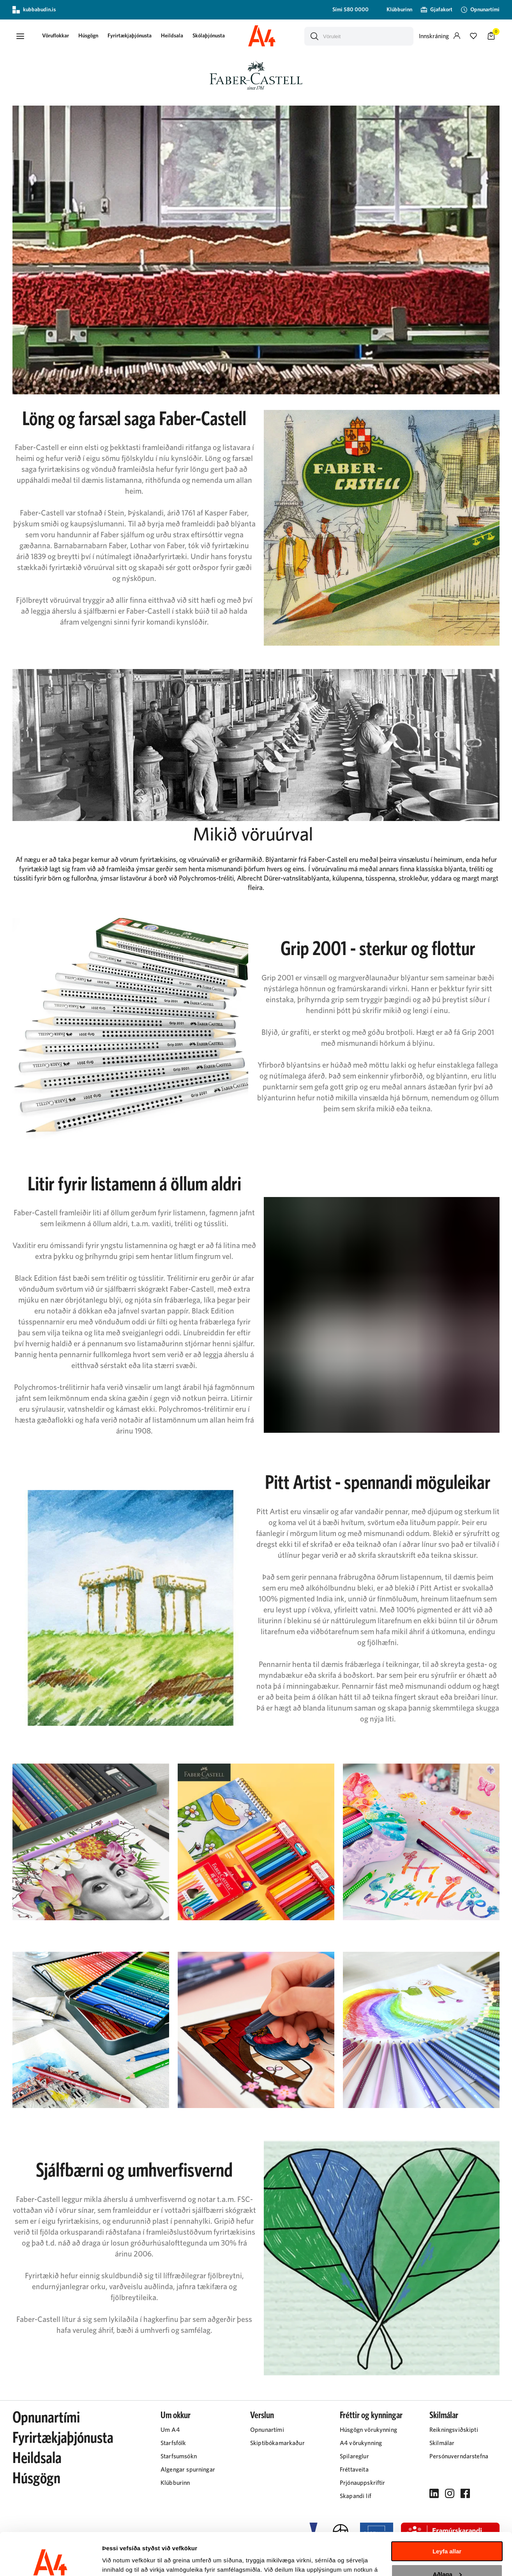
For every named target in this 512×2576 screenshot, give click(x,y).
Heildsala (172, 36)
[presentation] (55, 36)
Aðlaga (447, 2534)
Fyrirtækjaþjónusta (130, 36)
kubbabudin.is (34, 10)
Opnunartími (46, 2418)
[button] (20, 36)
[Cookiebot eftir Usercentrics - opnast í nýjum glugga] (50, 2561)
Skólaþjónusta (208, 36)
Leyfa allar (447, 2511)
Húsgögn (88, 36)
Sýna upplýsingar (127, 2560)
